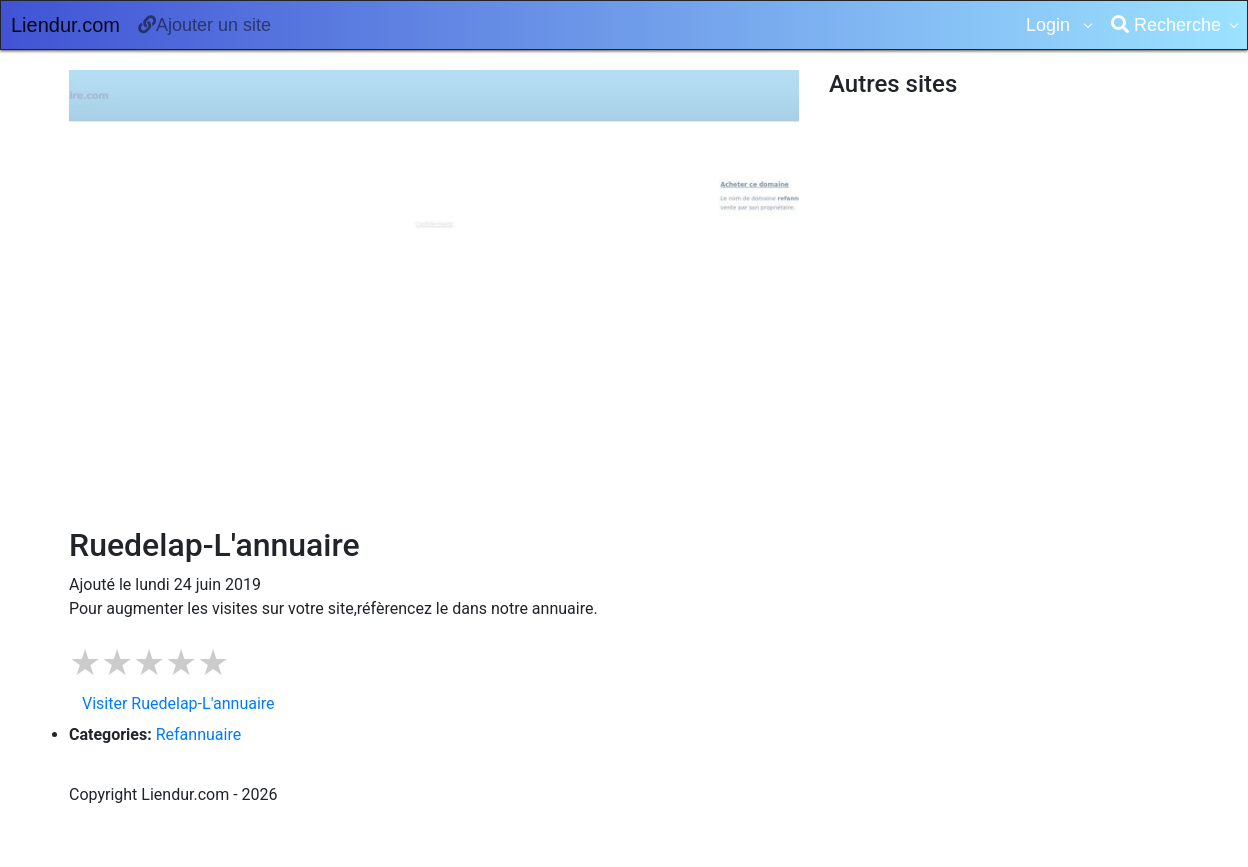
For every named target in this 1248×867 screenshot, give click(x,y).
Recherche (1166, 25)
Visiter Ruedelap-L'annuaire (178, 703)
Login (1050, 25)
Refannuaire (198, 734)
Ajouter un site (204, 25)
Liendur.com (65, 25)
